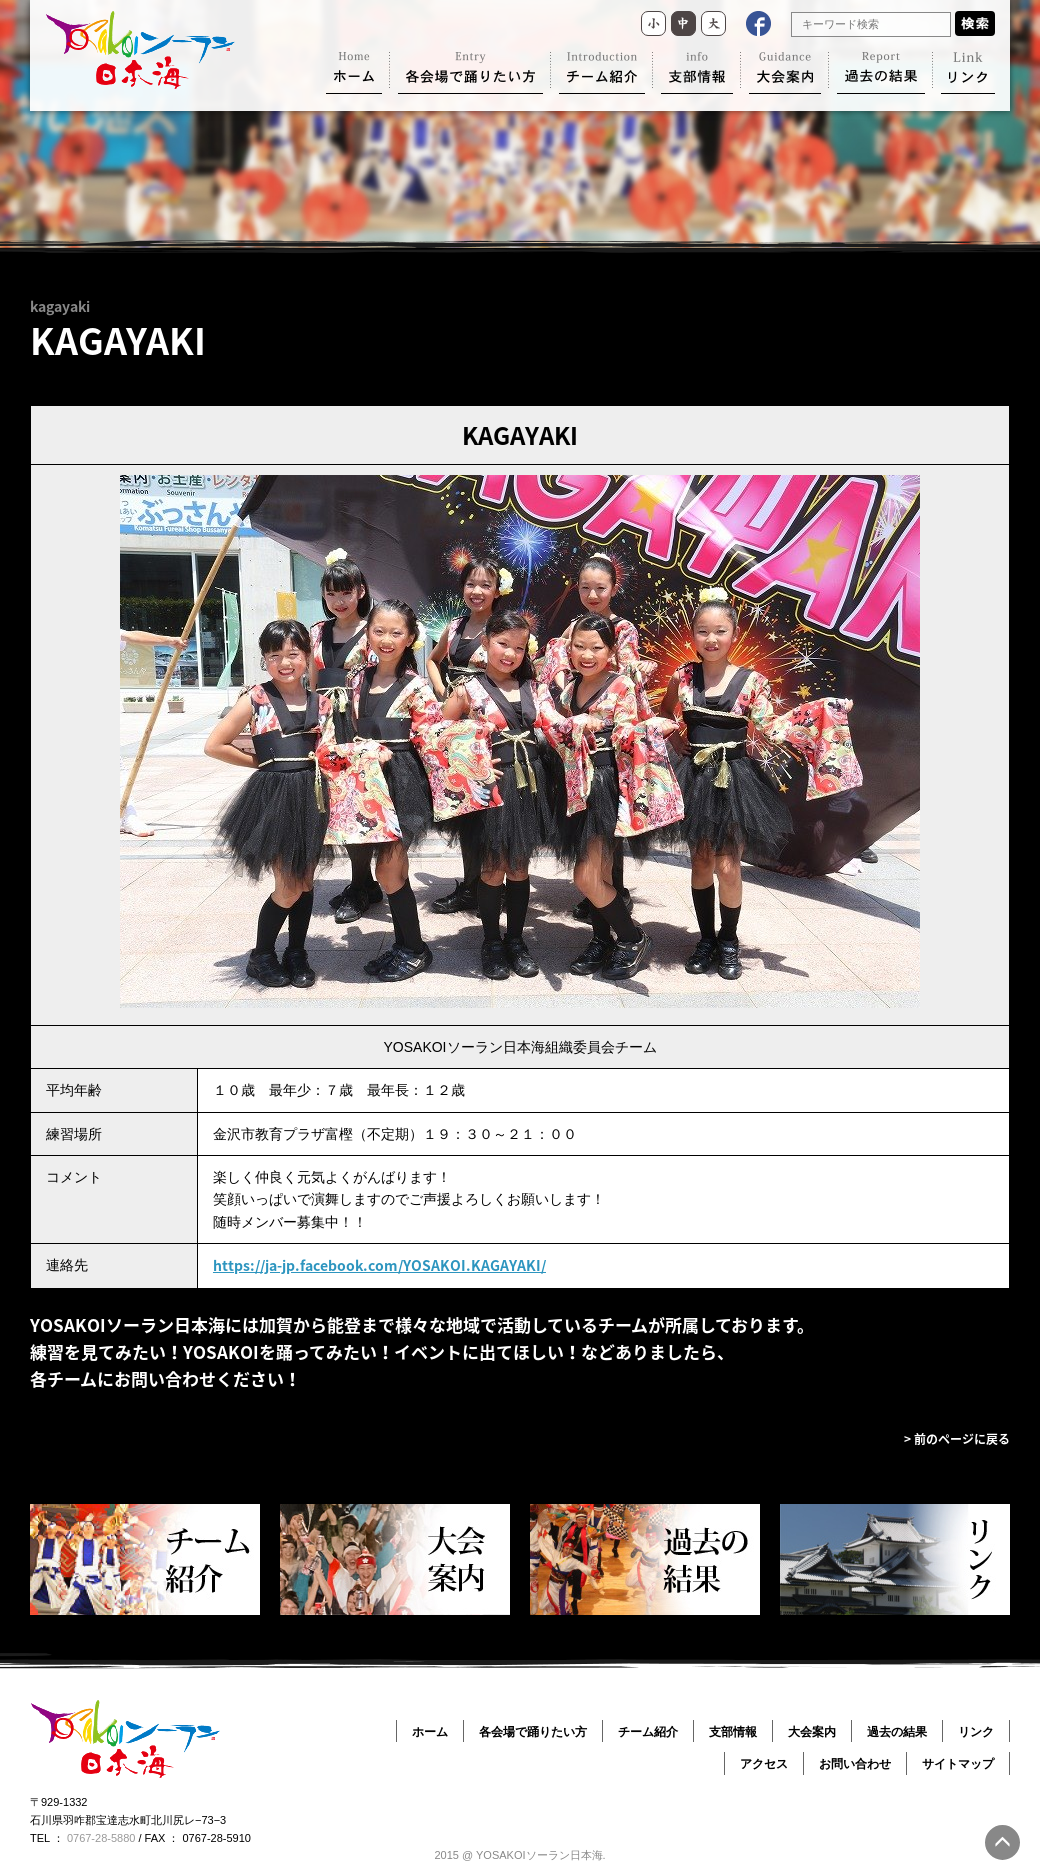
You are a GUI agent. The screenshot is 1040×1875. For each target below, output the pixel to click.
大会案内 (812, 1732)
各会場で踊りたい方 (533, 1732)
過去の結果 (897, 1732)
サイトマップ (958, 1764)
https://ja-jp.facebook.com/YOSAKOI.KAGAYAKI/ (379, 1265)
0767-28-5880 (101, 1838)
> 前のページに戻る (957, 1439)
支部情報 (733, 1732)
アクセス (764, 1764)
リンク (976, 1732)
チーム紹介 (648, 1732)
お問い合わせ (855, 1764)
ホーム (430, 1732)
